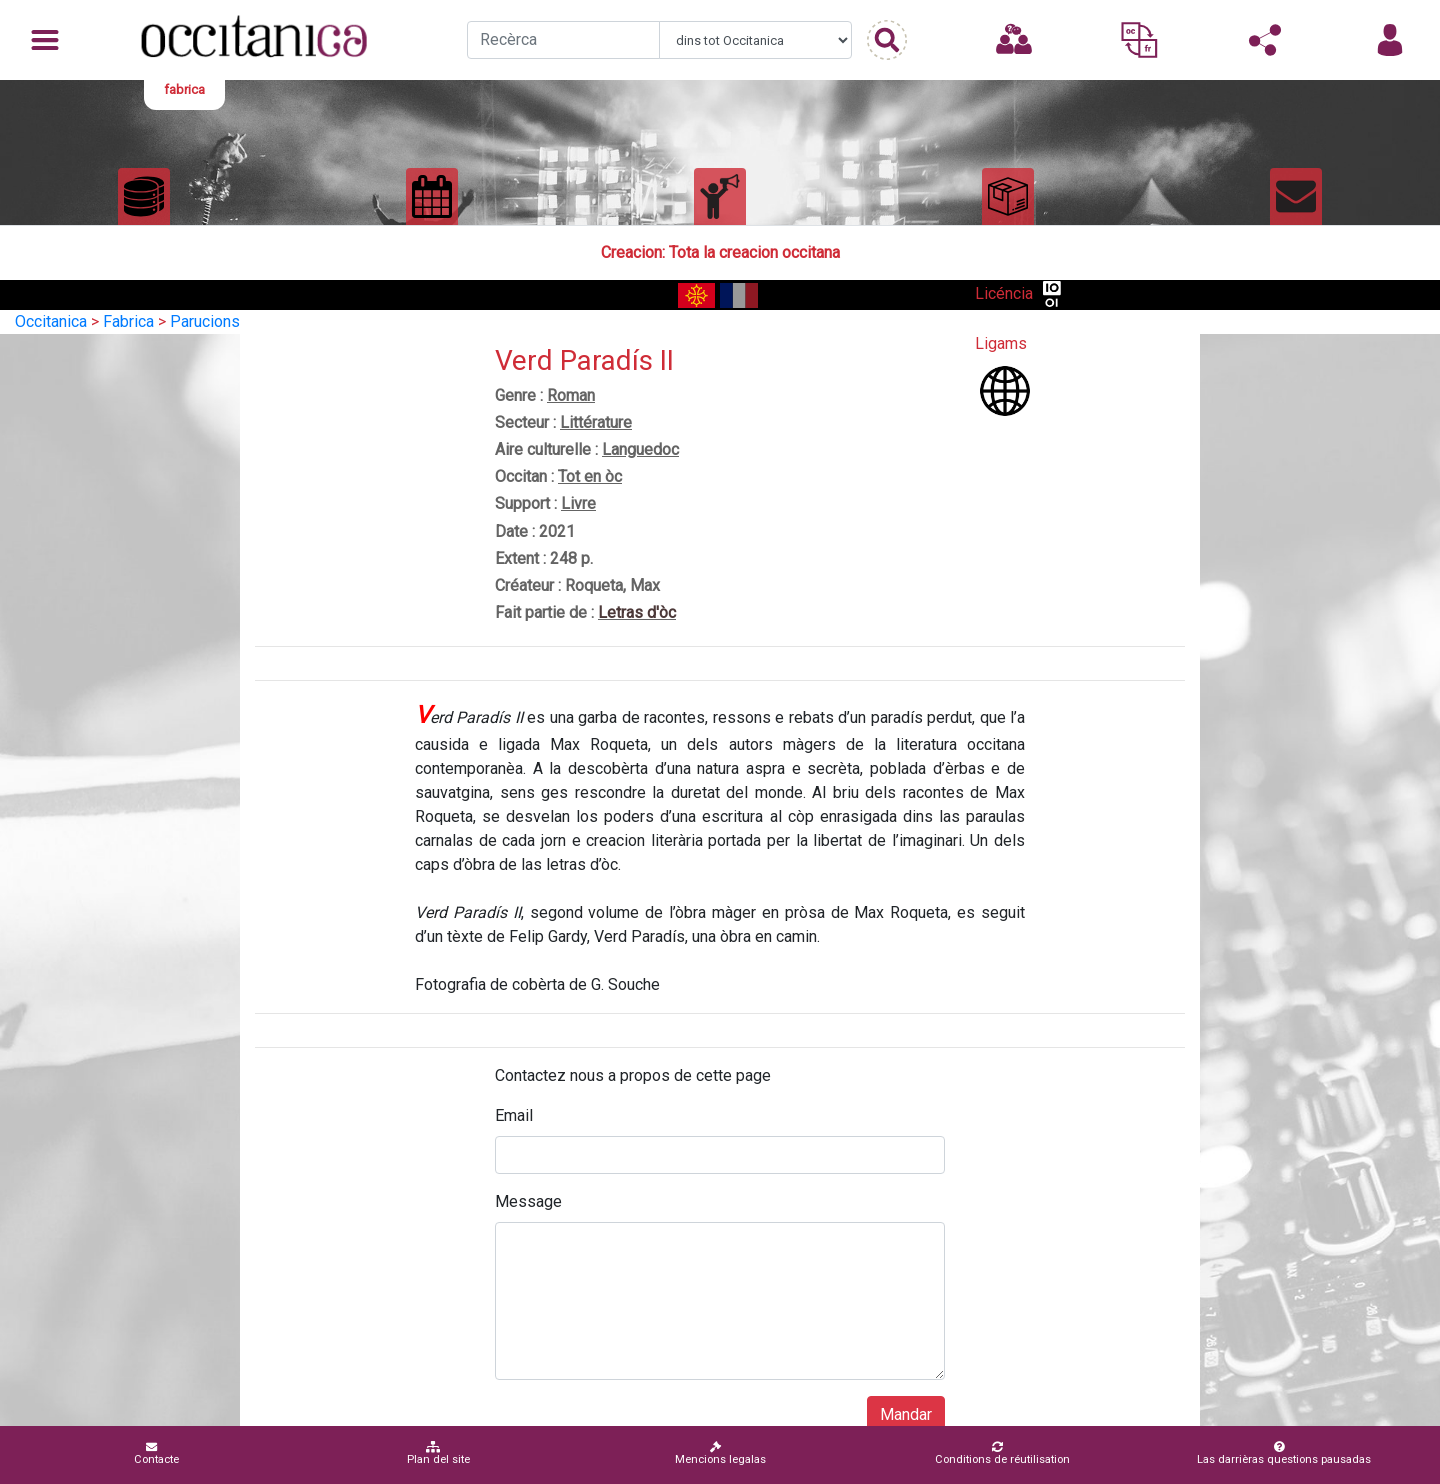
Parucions (205, 321)
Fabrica (128, 321)
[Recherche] (563, 40)
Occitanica (51, 321)
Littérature (596, 422)
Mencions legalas (720, 1453)
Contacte (156, 1453)
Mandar (906, 1414)
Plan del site (438, 1453)
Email (514, 1115)
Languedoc (640, 449)
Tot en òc (590, 476)
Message (528, 1201)
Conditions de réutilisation (1002, 1453)
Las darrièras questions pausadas (1284, 1453)
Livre (578, 503)
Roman (571, 395)
